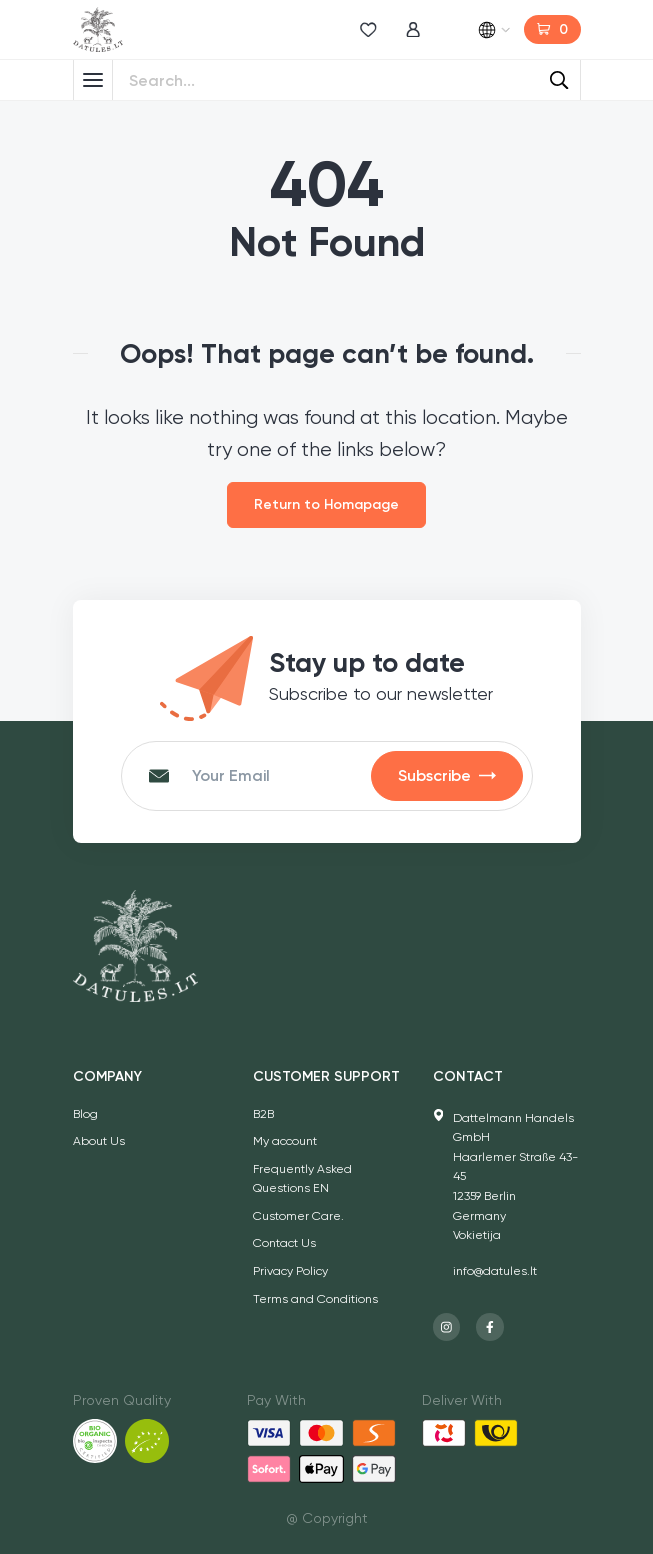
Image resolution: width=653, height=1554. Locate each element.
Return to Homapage (326, 504)
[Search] (560, 80)
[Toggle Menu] (93, 80)
